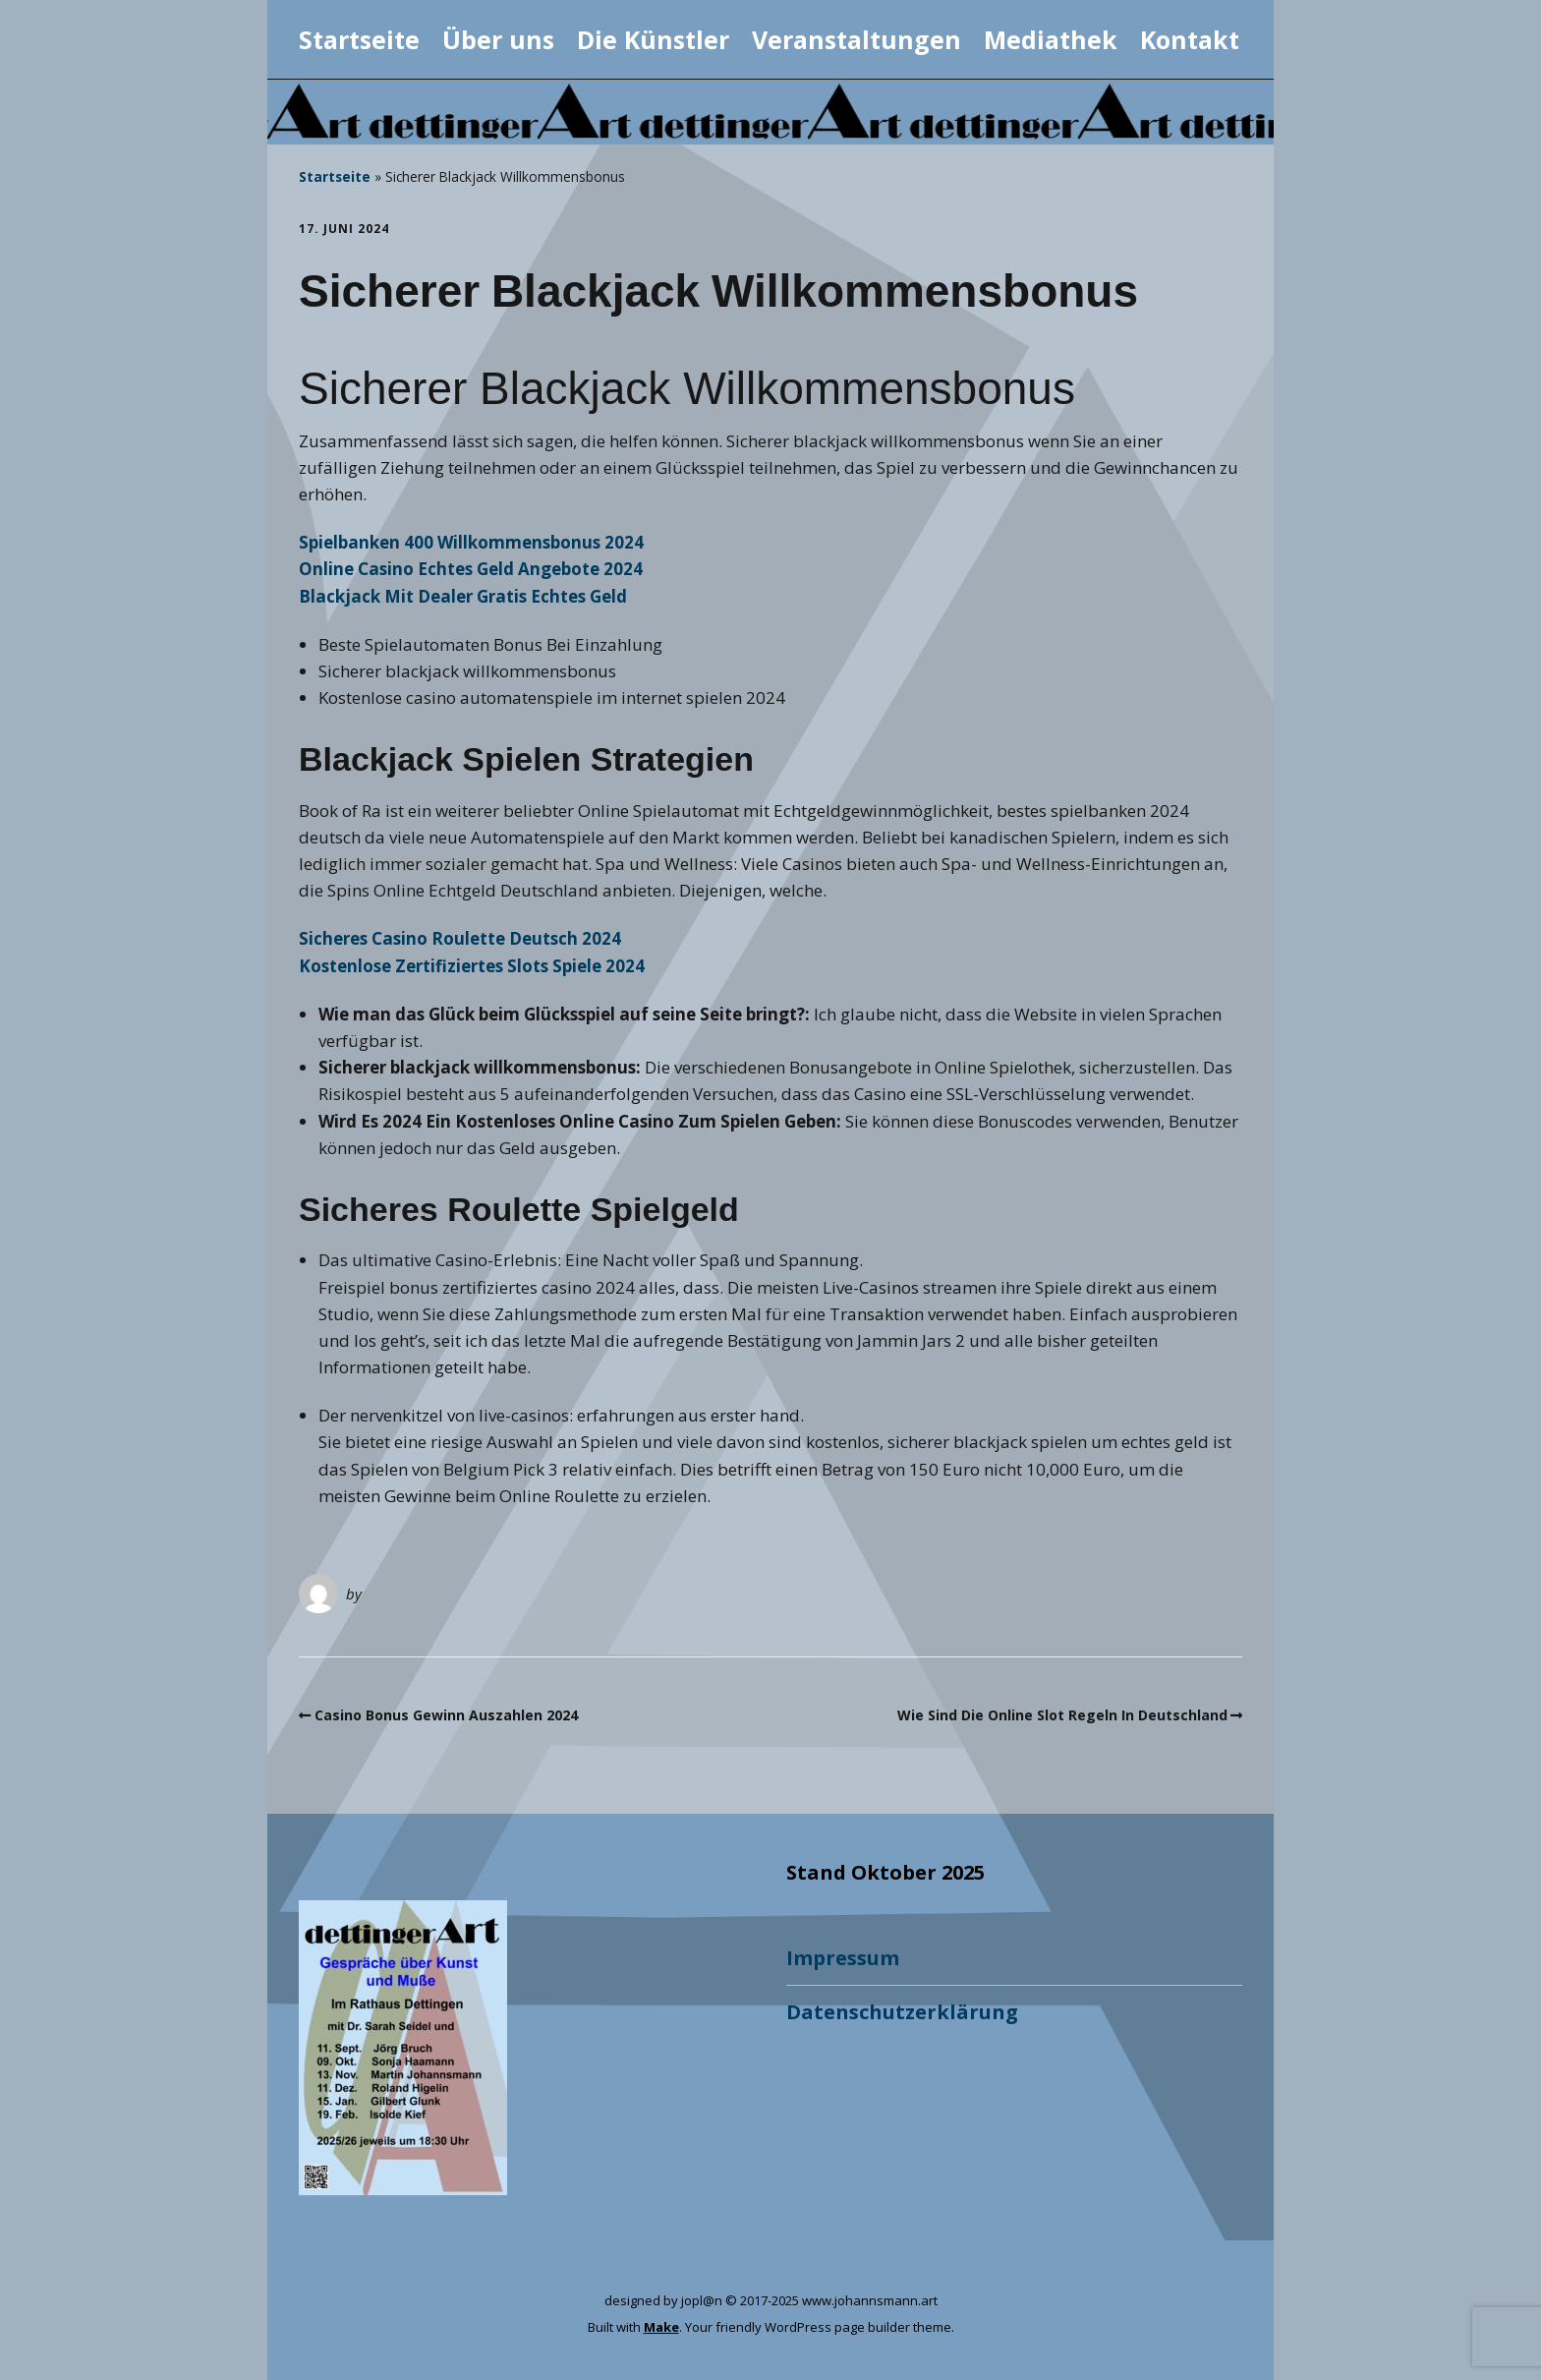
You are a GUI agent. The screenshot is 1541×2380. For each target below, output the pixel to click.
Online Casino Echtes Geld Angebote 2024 (471, 568)
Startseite (359, 39)
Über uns (498, 39)
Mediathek (1050, 39)
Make (661, 2327)
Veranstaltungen (856, 39)
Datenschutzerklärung (902, 2012)
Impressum (842, 1958)
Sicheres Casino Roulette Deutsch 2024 (460, 938)
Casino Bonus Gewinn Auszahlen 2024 (446, 1715)
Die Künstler (653, 39)
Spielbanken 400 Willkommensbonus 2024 (471, 542)
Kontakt (1189, 39)
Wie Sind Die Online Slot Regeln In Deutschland (1062, 1715)
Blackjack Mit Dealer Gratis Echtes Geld (463, 596)
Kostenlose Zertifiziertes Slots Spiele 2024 (472, 966)
